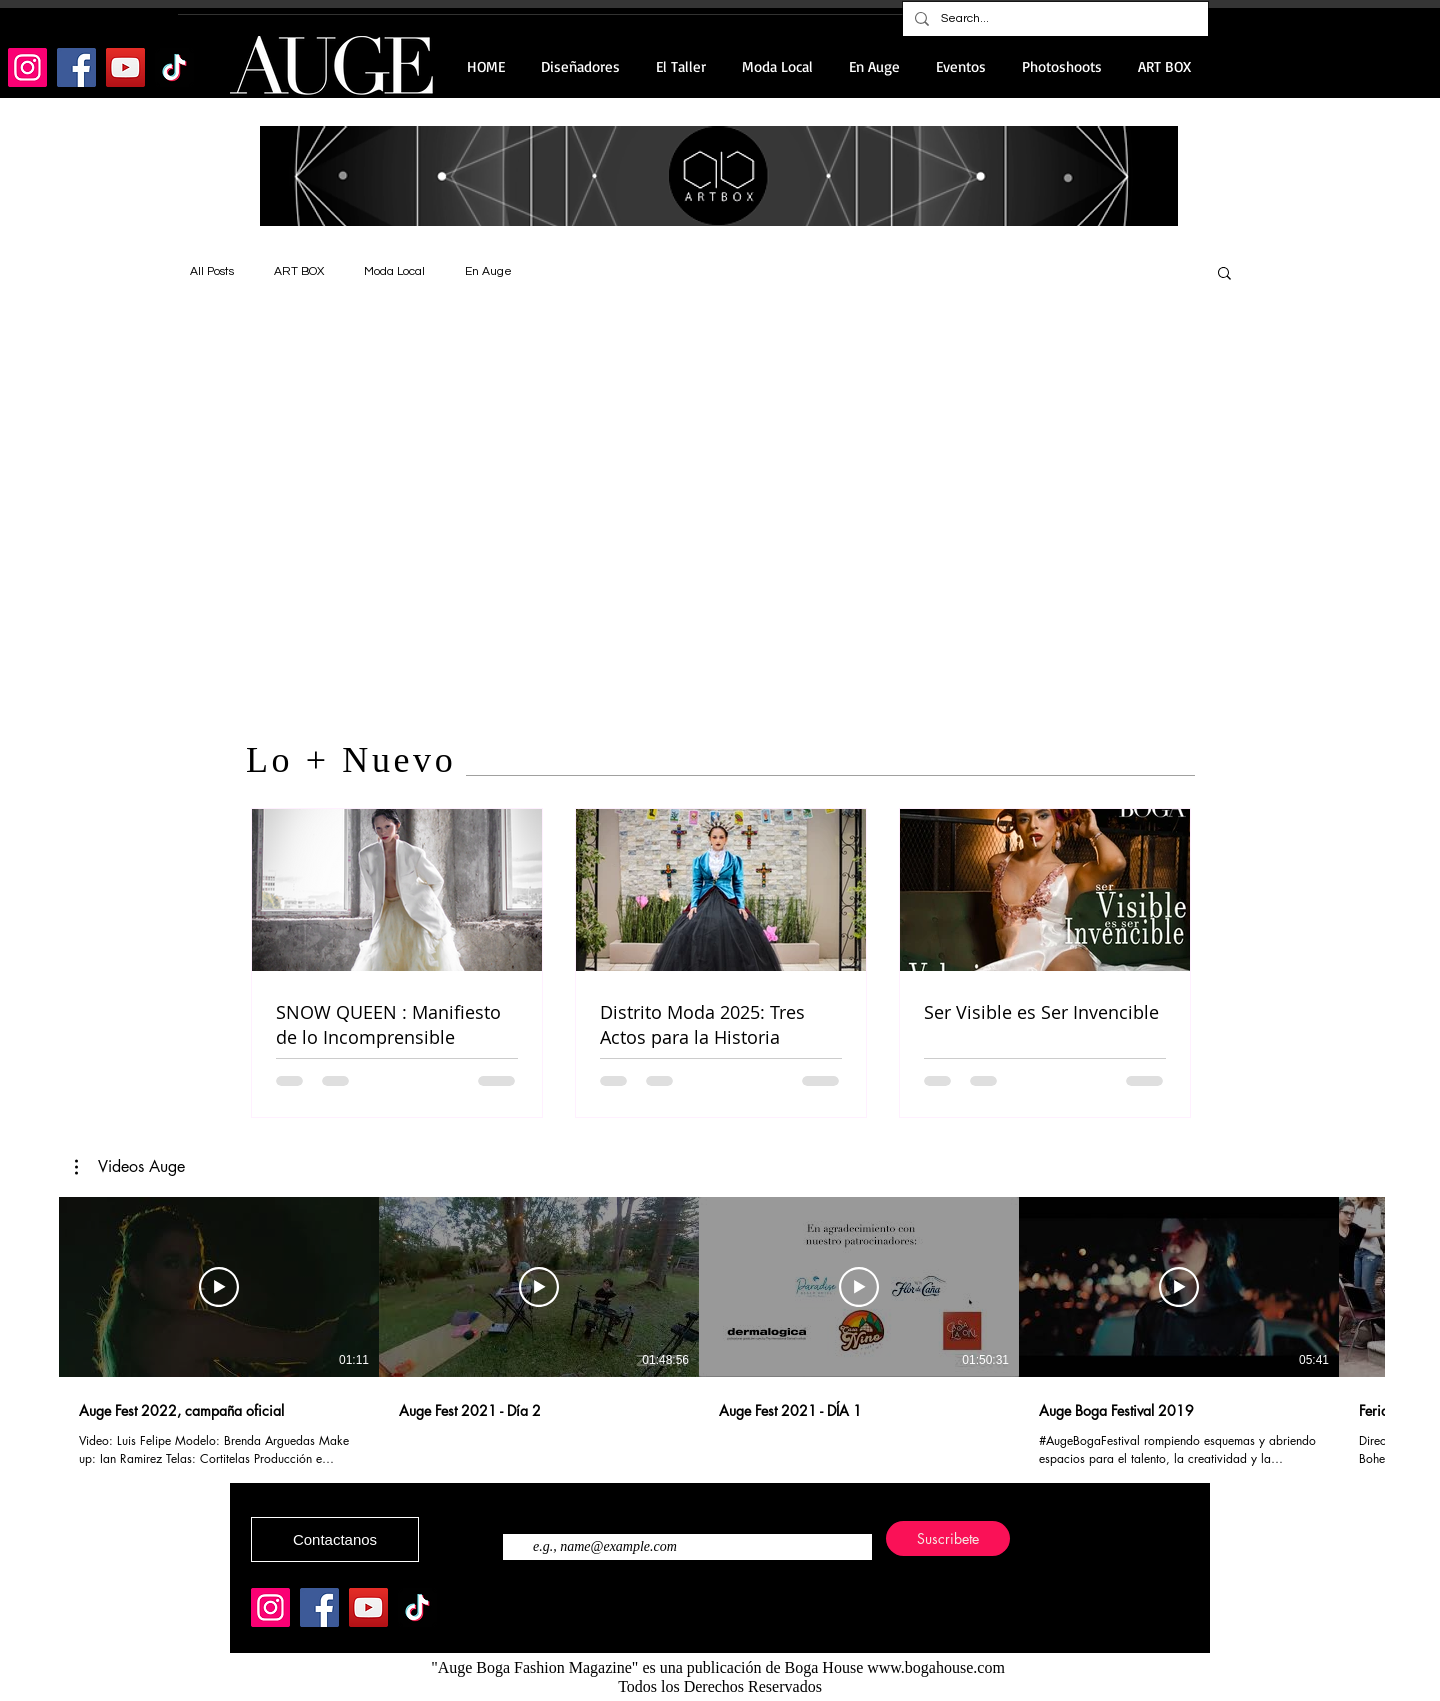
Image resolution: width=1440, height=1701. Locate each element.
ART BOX (299, 271)
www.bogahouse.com (936, 1667)
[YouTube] (125, 67)
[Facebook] (76, 67)
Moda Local (394, 271)
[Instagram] (27, 67)
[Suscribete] (948, 1538)
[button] (1224, 274)
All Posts (212, 271)
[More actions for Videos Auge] (130, 1167)
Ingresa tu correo (550, 1510)
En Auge (488, 271)
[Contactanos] (335, 1539)
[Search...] (1053, 19)
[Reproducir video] (219, 1287)
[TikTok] (174, 67)
